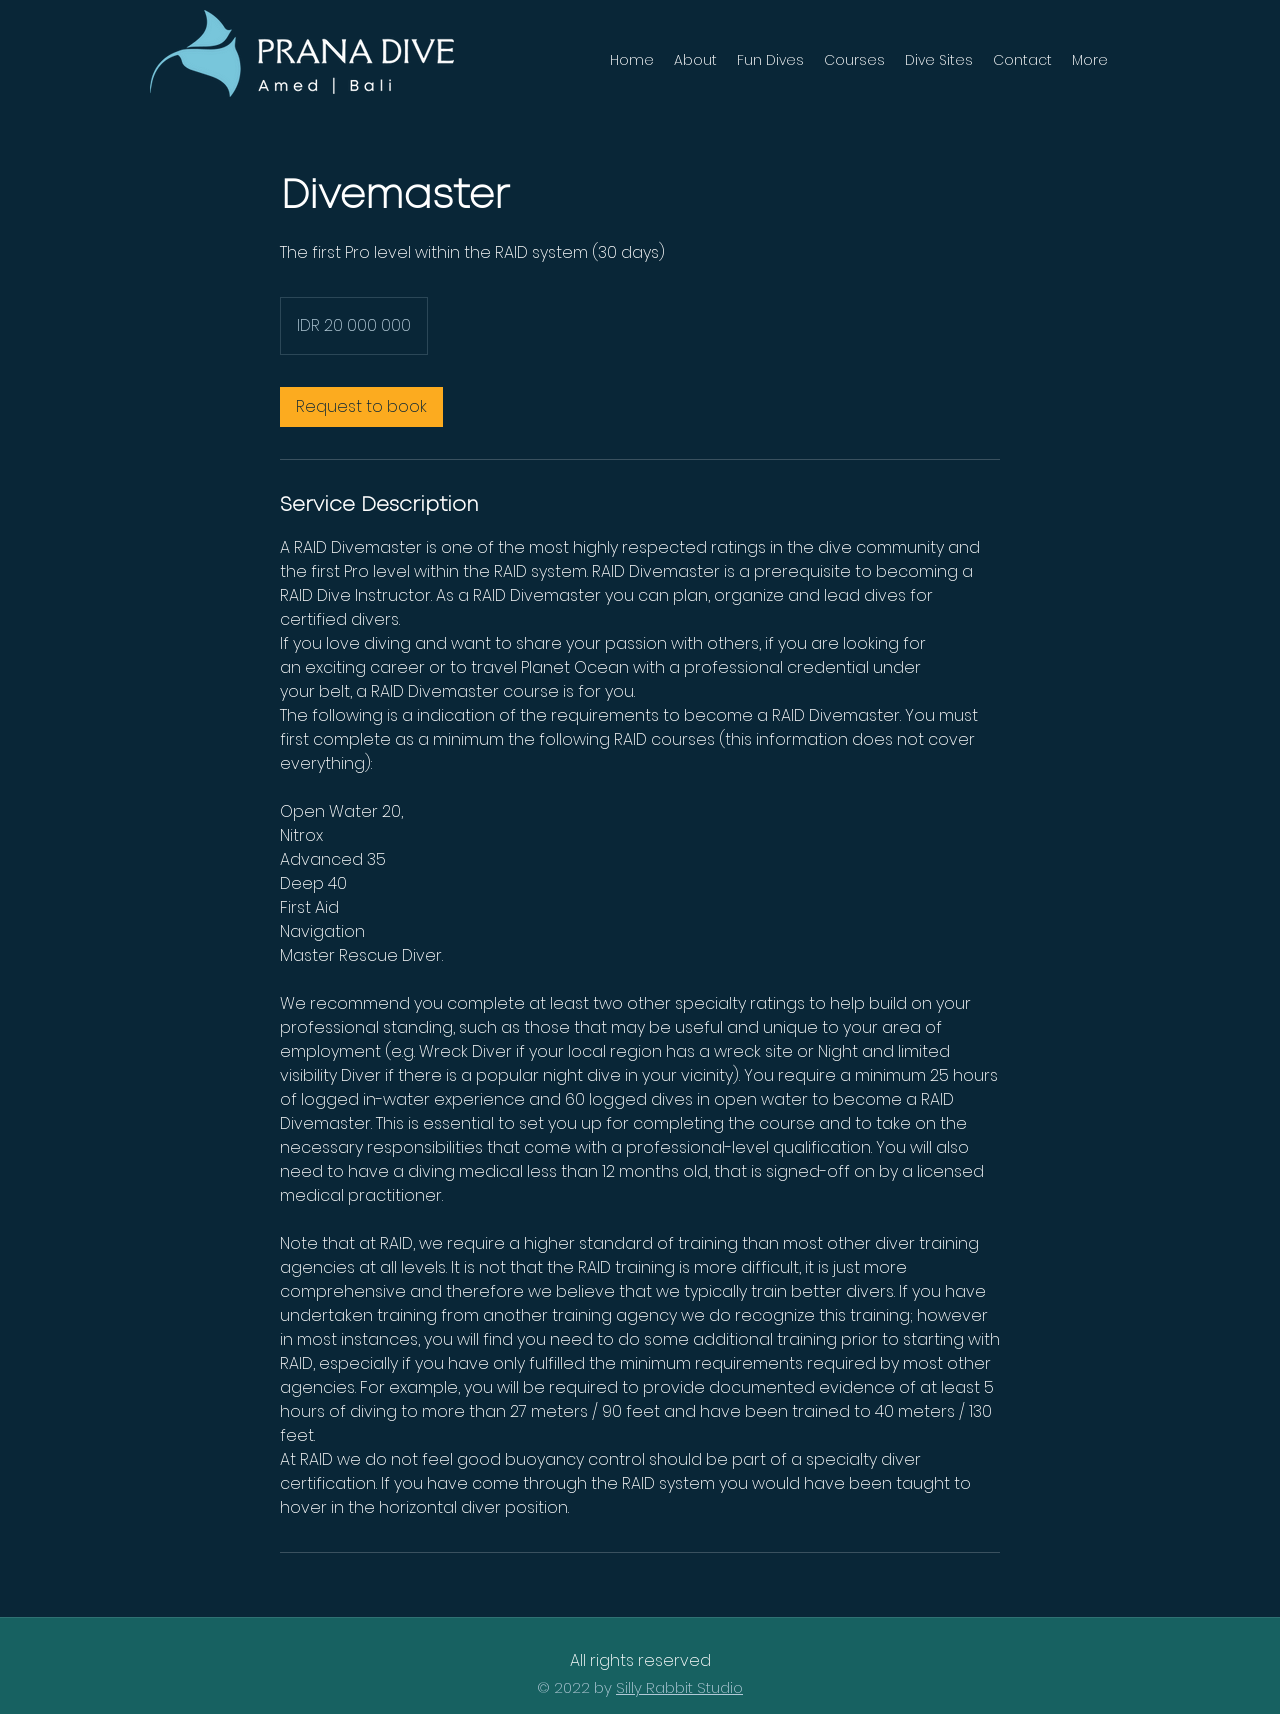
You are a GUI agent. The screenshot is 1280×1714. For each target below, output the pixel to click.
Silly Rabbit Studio (679, 1687)
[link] (361, 407)
